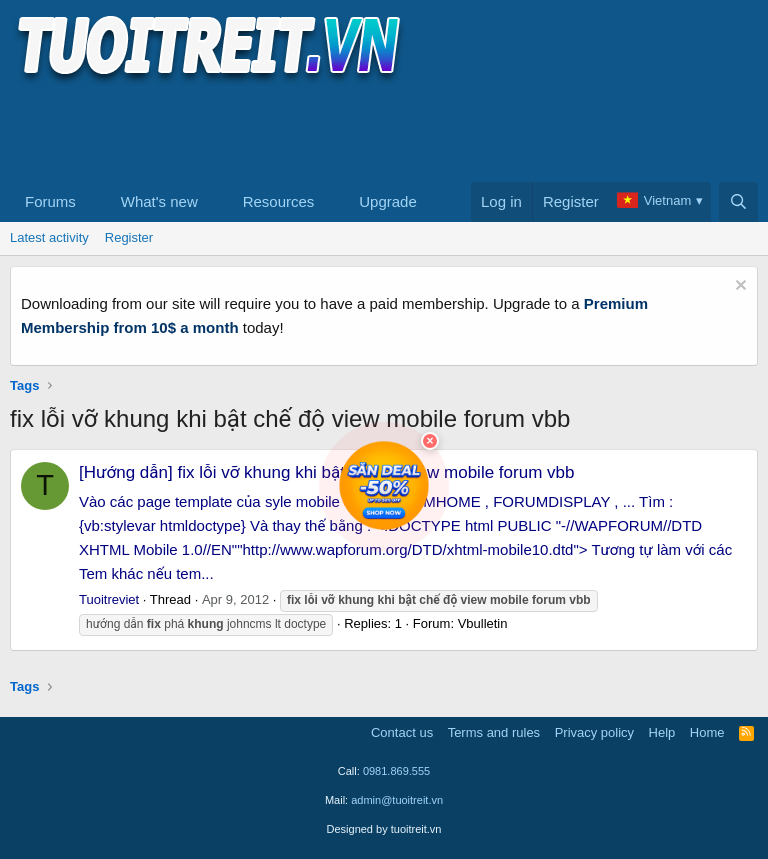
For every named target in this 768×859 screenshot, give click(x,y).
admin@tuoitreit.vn (397, 800)
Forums (50, 201)
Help (662, 732)
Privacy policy (594, 732)
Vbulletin (483, 623)
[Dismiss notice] (738, 287)
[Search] (738, 202)
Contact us (402, 732)
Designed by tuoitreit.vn (384, 829)
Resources (279, 201)
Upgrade (388, 201)
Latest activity (49, 237)
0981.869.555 (396, 771)
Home (707, 732)
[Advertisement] (374, 131)
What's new (159, 201)
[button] (92, 202)
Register (129, 237)
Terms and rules (494, 732)
